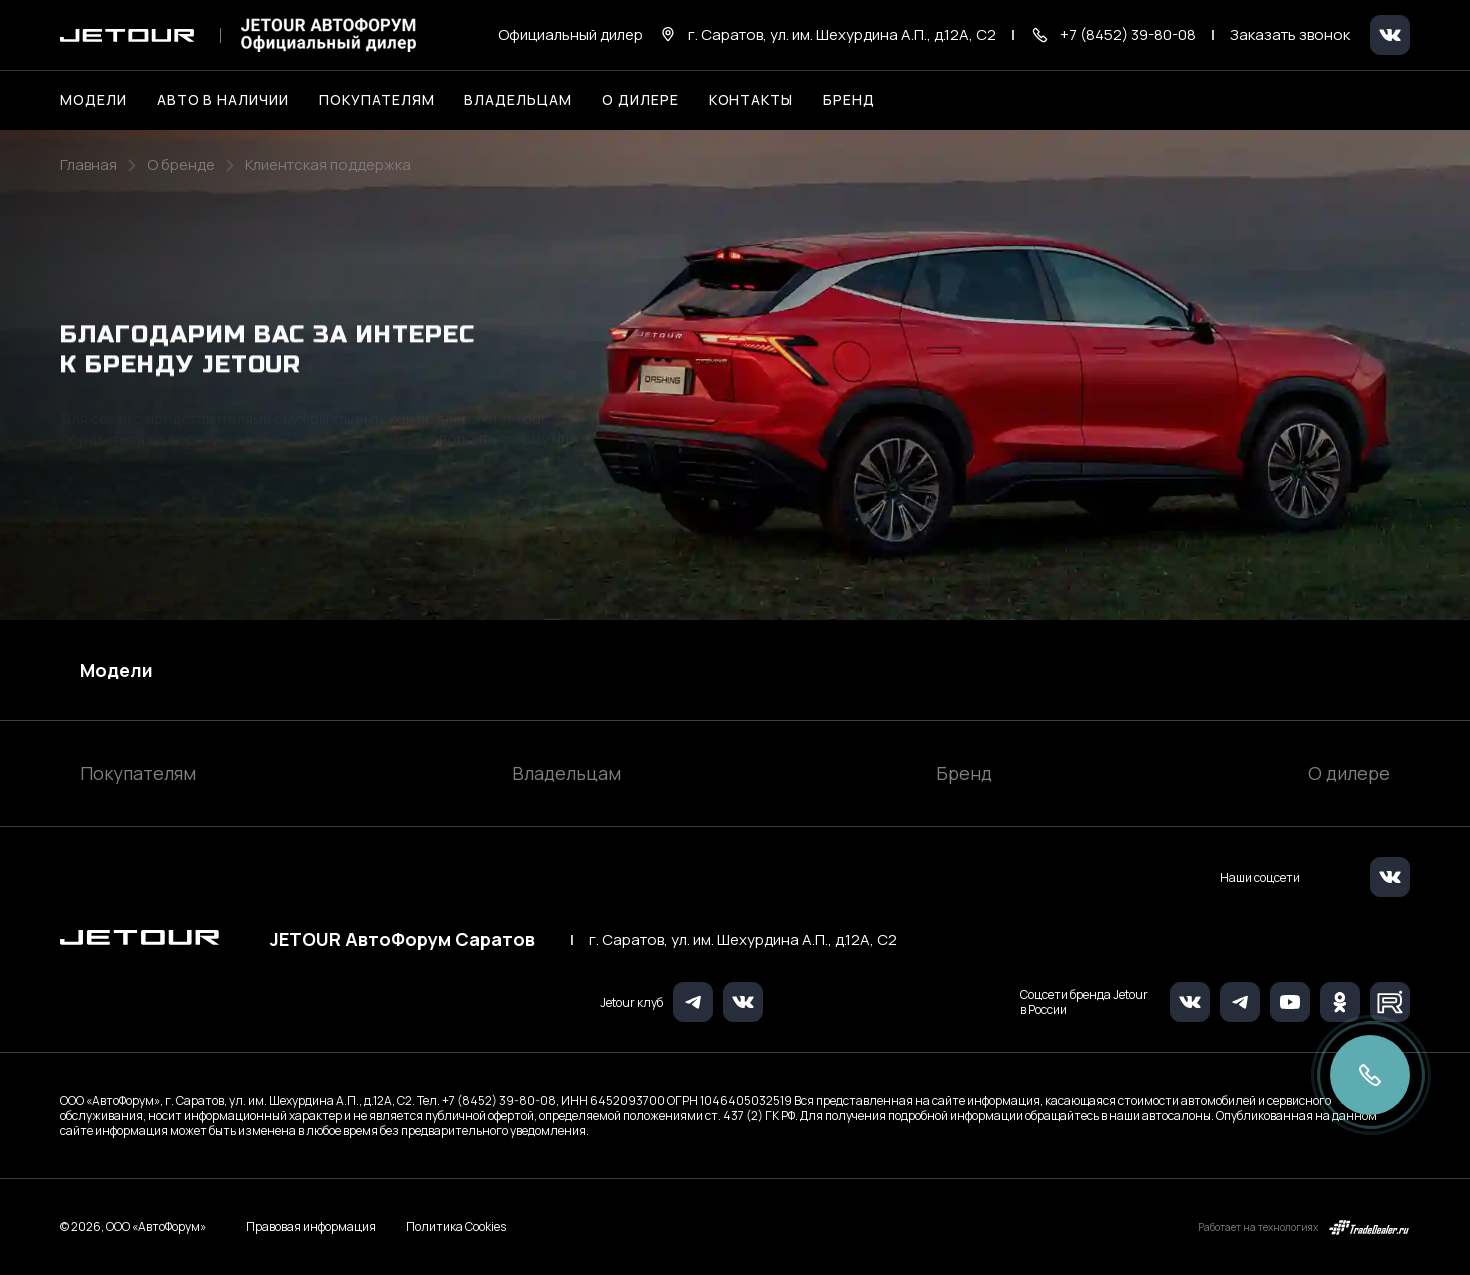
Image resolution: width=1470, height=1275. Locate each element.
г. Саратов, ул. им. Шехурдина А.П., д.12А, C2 (743, 940)
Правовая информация (311, 1226)
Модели (116, 670)
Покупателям (138, 773)
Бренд (964, 773)
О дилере (640, 99)
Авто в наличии (223, 99)
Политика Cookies (456, 1227)
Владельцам (566, 773)
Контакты (751, 99)
